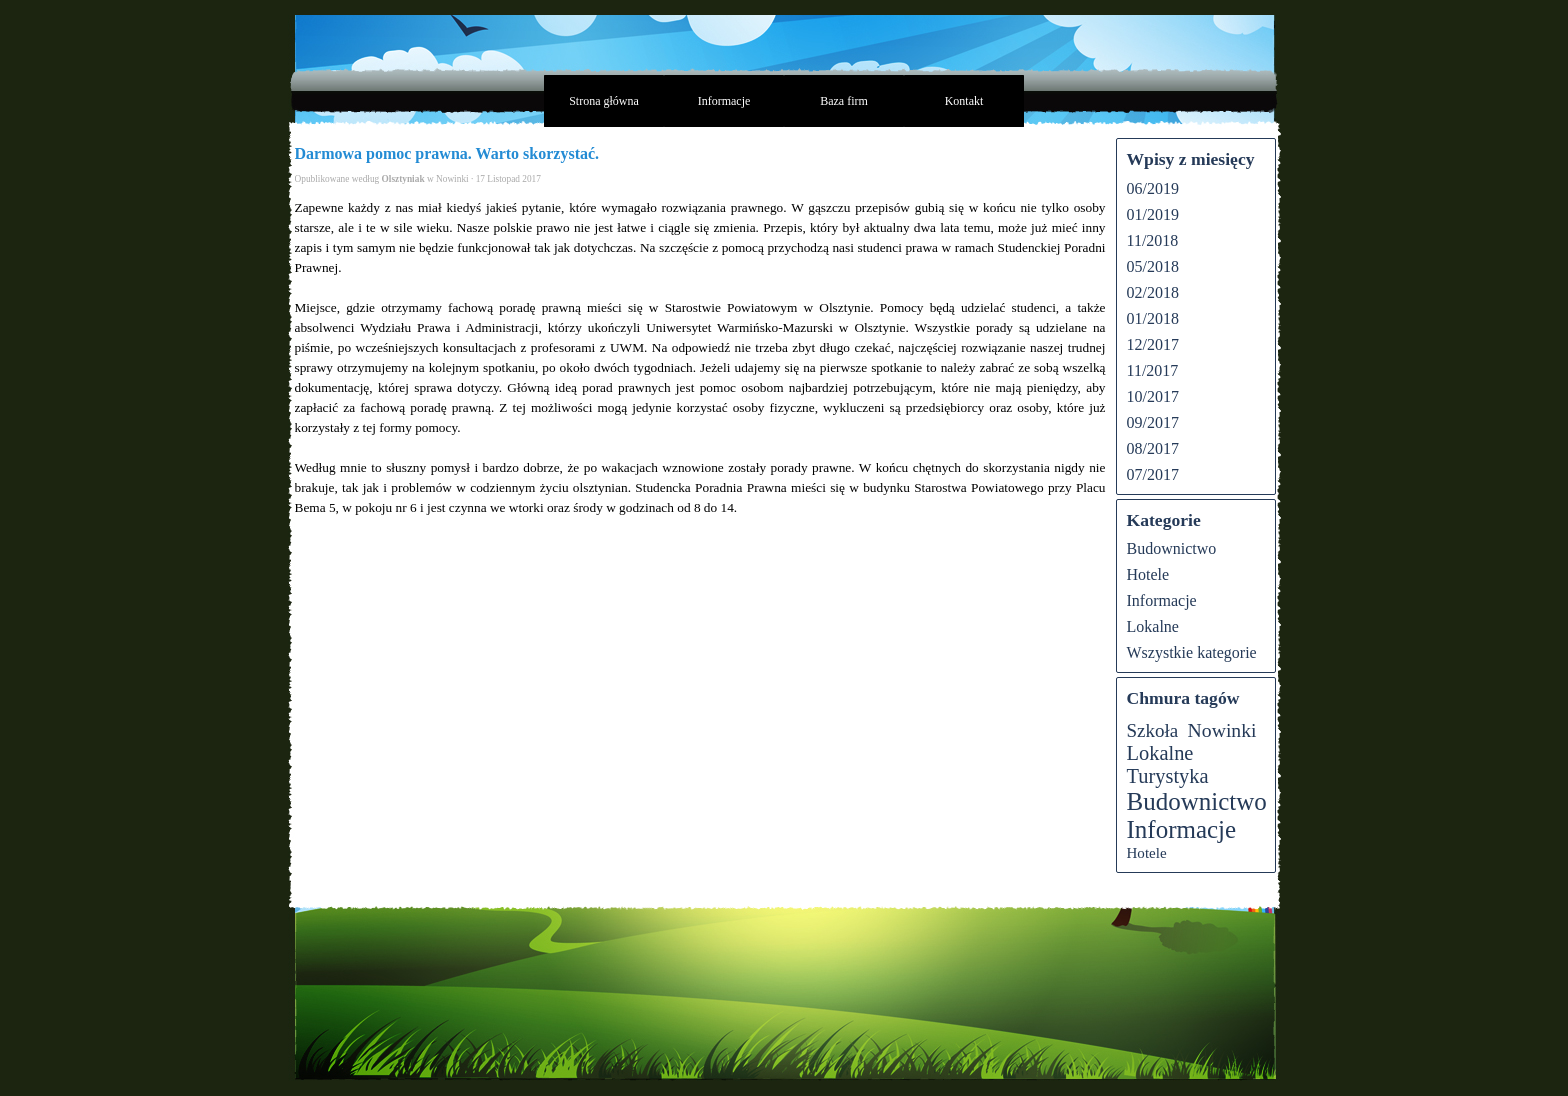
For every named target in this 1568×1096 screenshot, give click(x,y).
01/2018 (1153, 318)
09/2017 (1153, 422)
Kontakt (964, 101)
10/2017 (1153, 396)
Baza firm (844, 101)
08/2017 (1153, 448)
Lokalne (1153, 626)
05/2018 (1153, 266)
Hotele (1148, 574)
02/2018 (1153, 292)
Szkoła (1153, 730)
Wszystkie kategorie (1192, 652)
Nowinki (1222, 730)
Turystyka (1168, 776)
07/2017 (1153, 474)
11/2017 (1153, 370)
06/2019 (1153, 188)
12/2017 (1153, 344)
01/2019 (1153, 214)
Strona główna (604, 101)
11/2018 (1153, 240)
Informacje (724, 101)
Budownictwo (1172, 548)
